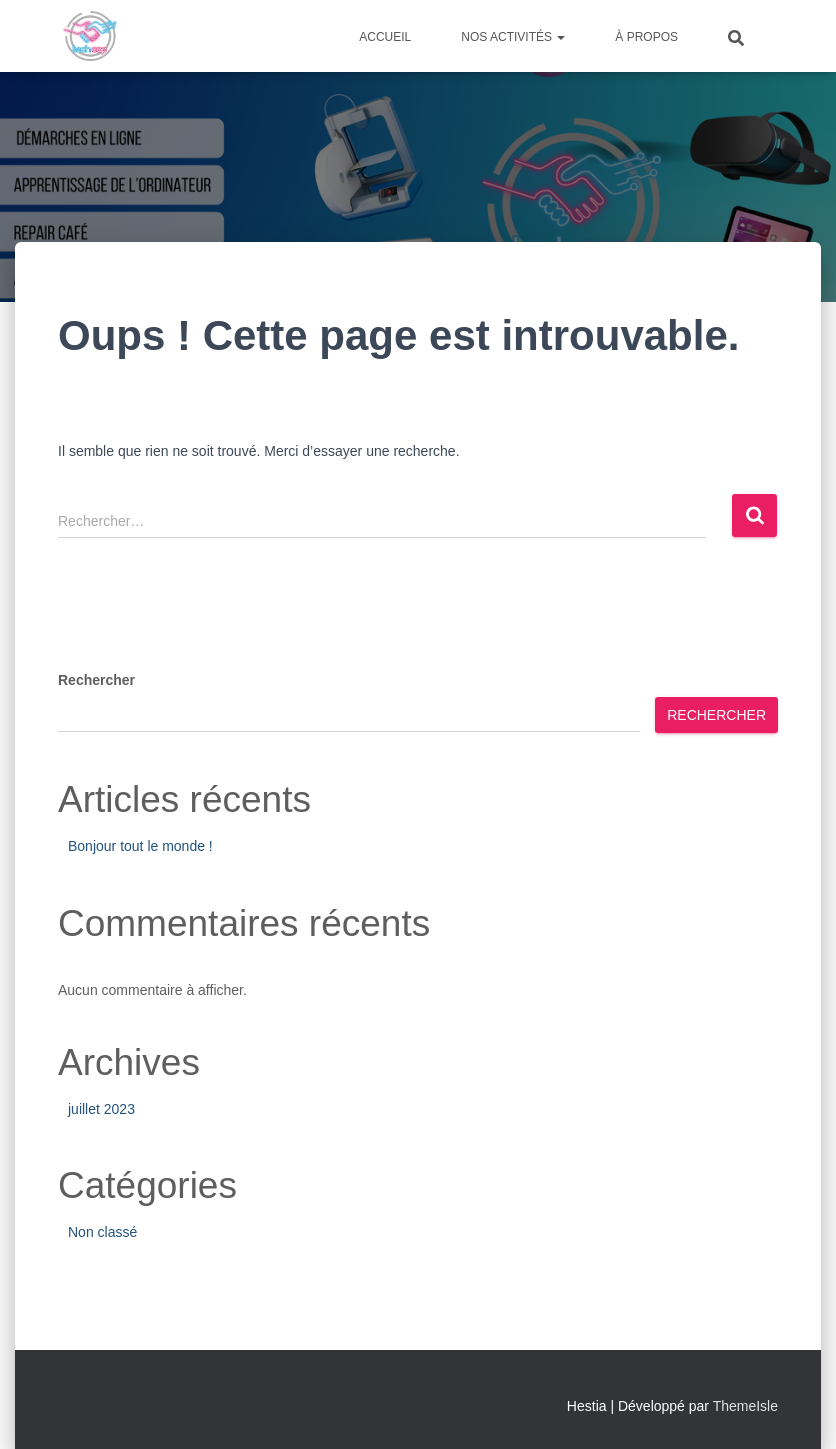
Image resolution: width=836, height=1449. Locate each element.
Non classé (102, 1232)
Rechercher (96, 680)
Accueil (385, 37)
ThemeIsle (745, 1406)
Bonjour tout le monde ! (140, 846)
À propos (646, 37)
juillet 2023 (101, 1109)
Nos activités (513, 37)
